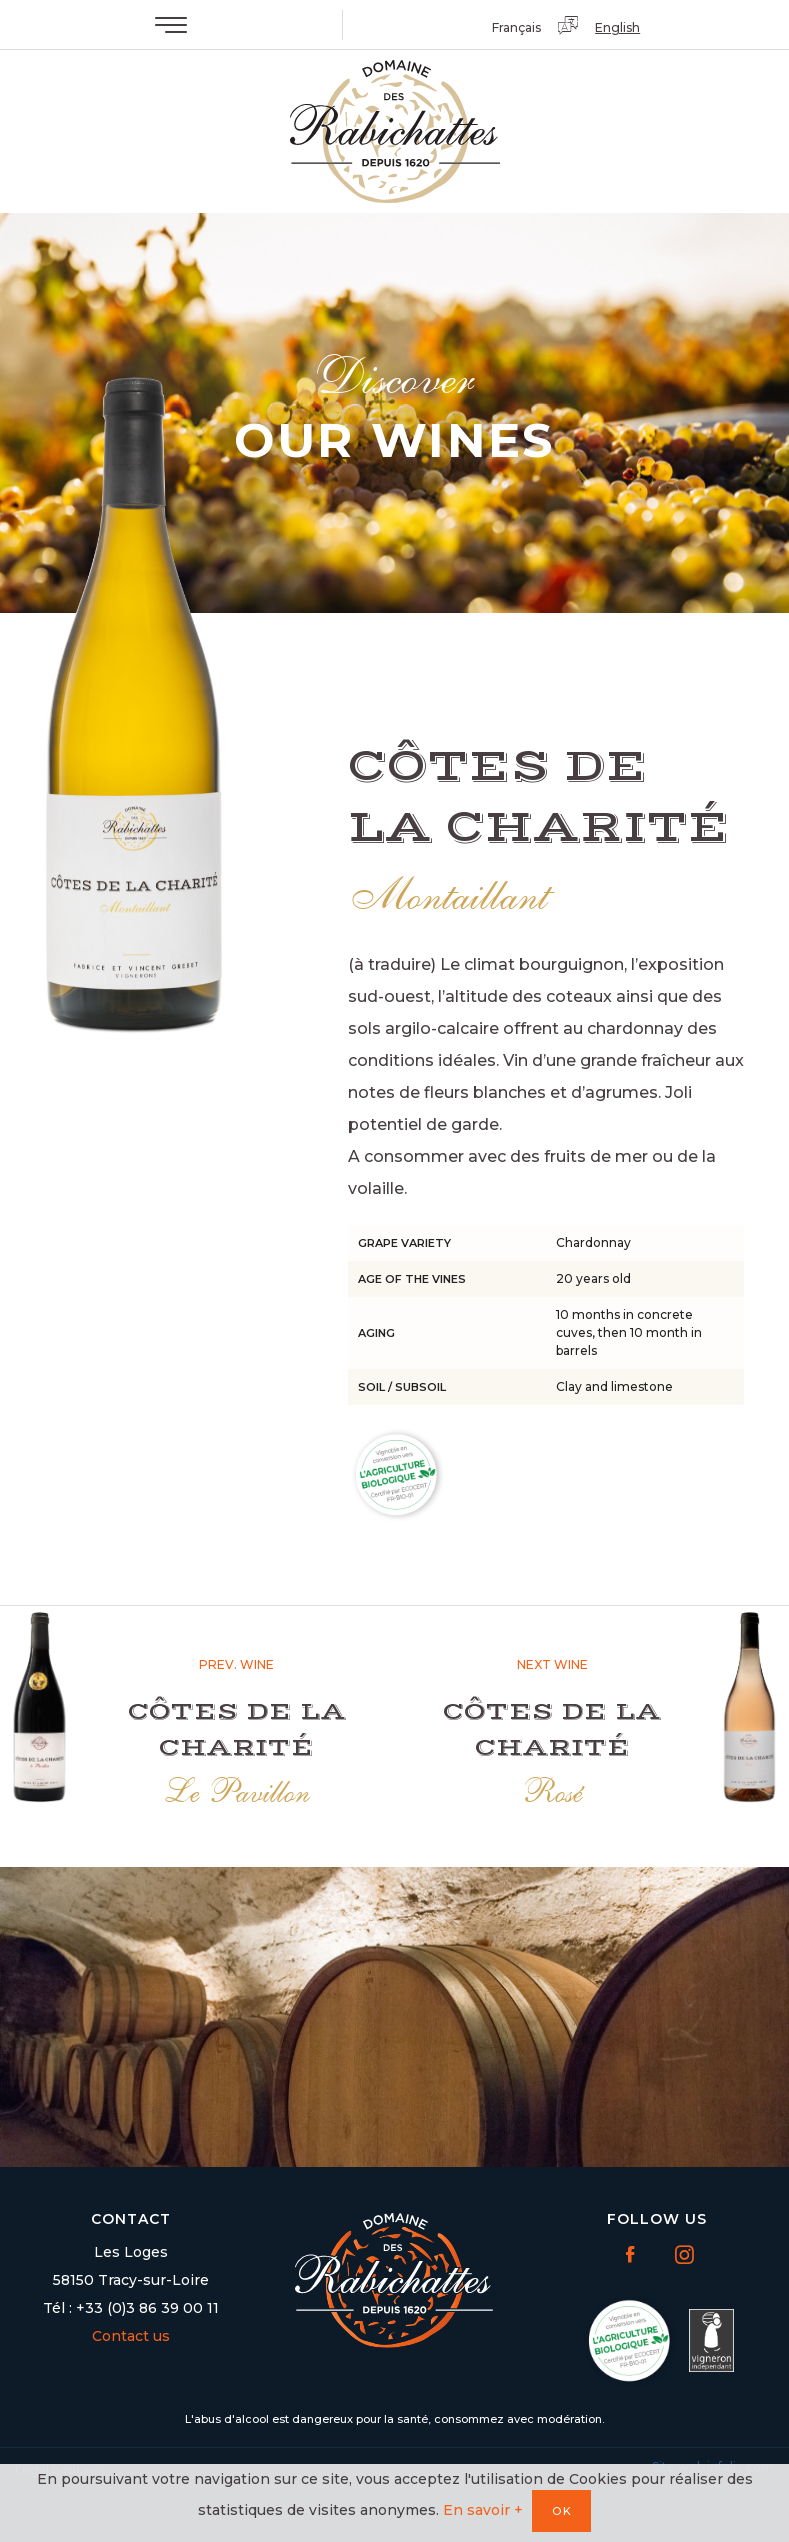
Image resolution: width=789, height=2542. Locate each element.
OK (562, 2511)
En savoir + (483, 2510)
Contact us (131, 2336)
